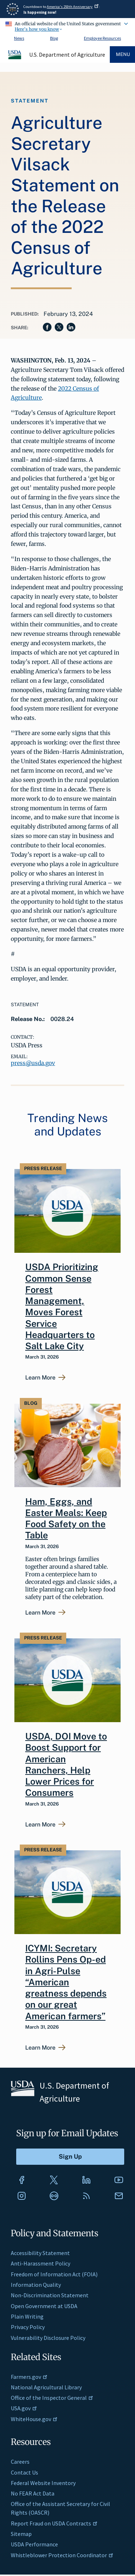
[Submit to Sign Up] (70, 2157)
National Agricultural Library (46, 2387)
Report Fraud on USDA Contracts (54, 2523)
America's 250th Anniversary (73, 6)
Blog (54, 38)
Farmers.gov (29, 2376)
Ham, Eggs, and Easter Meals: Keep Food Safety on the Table (66, 1518)
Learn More (40, 1377)
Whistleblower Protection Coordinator (62, 2555)
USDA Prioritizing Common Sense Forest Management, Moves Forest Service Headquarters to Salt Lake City (61, 1306)
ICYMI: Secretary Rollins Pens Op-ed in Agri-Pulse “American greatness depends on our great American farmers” (66, 1982)
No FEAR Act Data (32, 2493)
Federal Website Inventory (43, 2482)
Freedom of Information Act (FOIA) (54, 2274)
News (19, 38)
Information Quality (36, 2284)
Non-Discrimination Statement (50, 2295)
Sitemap (21, 2533)
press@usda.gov (33, 1063)
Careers (20, 2461)
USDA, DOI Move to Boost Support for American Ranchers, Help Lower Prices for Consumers (66, 1764)
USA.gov (24, 2408)
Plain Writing (27, 2316)
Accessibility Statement (40, 2252)
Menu (123, 54)
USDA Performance (34, 2544)
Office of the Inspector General (52, 2397)
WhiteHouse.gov (34, 2419)
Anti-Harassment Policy (40, 2263)
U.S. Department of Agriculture (67, 54)
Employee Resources (102, 38)
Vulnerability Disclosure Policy (48, 2337)
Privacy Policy (28, 2326)
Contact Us (24, 2472)
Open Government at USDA (44, 2306)
